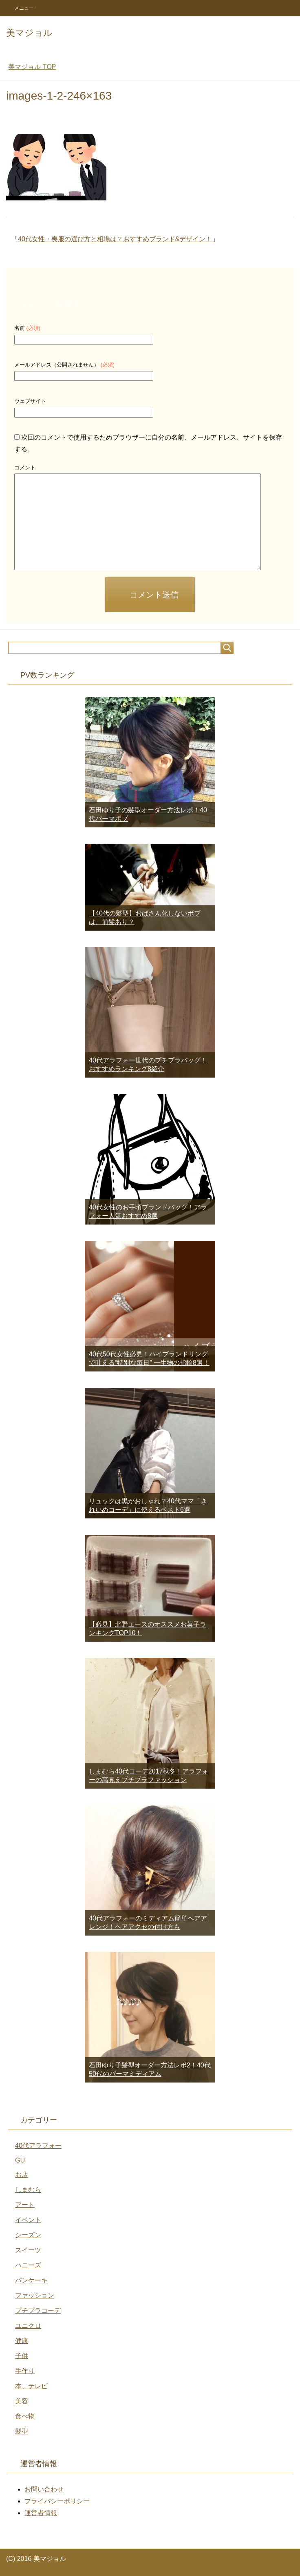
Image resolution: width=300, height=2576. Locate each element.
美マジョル (29, 33)
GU (20, 2160)
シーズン (28, 2234)
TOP (32, 66)
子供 (21, 2355)
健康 (21, 2340)
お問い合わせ (44, 2489)
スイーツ (28, 2250)
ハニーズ (28, 2265)
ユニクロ (28, 2325)
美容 (21, 2401)
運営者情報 (40, 2512)
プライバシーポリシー (57, 2501)
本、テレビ (31, 2386)
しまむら (28, 2189)
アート (25, 2204)
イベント (28, 2219)
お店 (21, 2174)
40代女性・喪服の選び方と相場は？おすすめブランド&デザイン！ (115, 239)
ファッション (34, 2295)
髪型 (21, 2431)
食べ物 (25, 2416)
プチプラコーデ (38, 2310)
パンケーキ (31, 2280)
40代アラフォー (38, 2145)
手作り (25, 2370)
